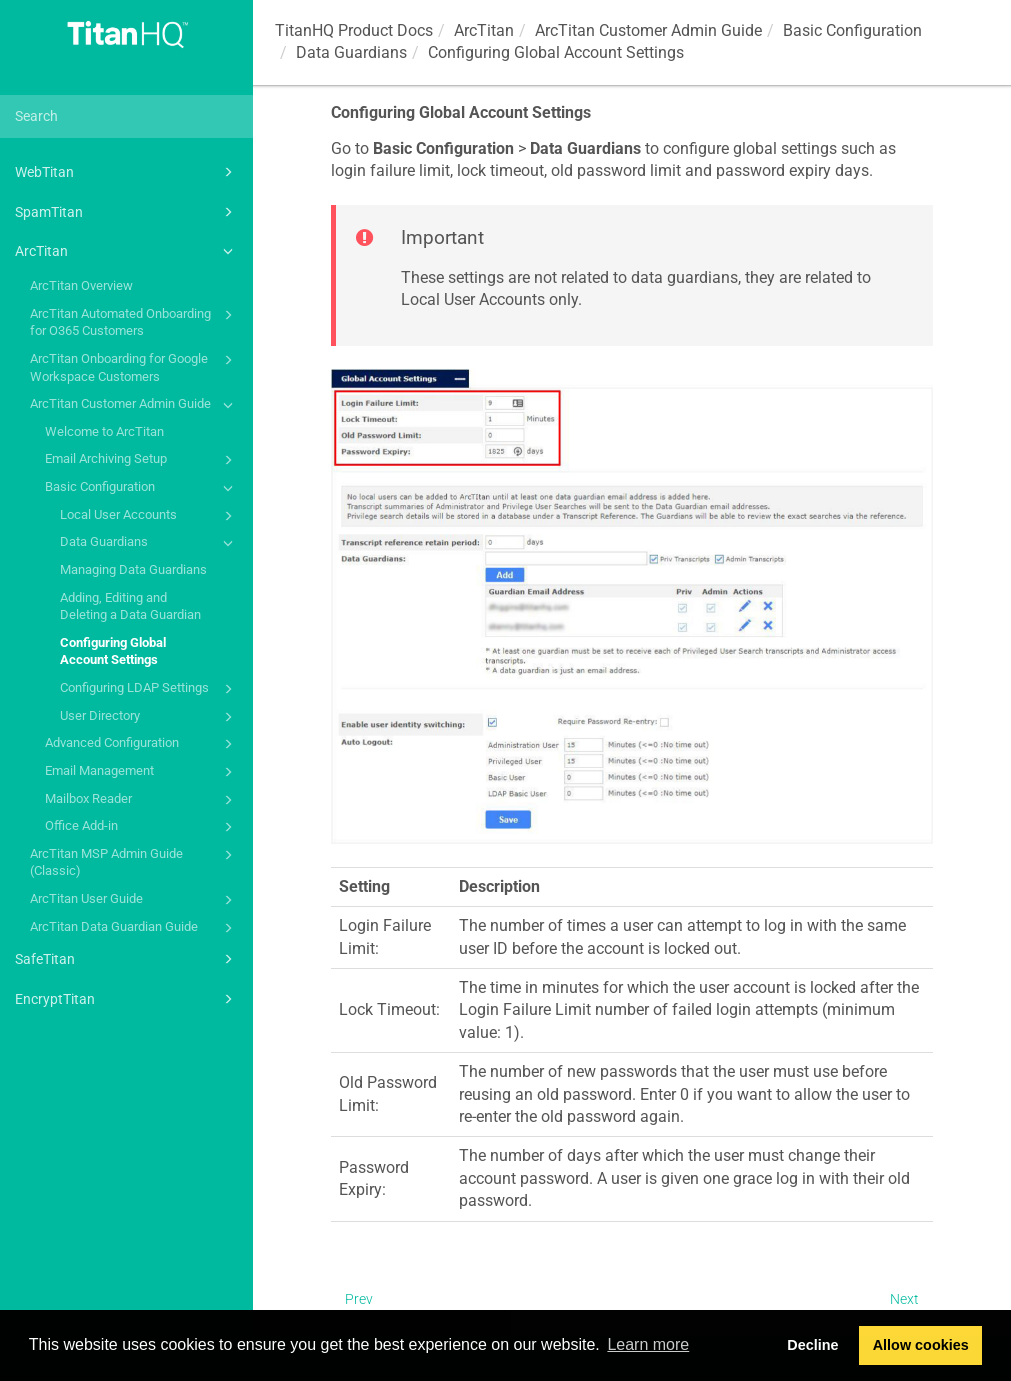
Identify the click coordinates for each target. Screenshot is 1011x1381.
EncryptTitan (127, 999)
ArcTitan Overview (81, 285)
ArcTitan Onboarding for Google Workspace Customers (134, 366)
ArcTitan (127, 251)
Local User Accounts (149, 516)
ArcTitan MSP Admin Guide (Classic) (134, 861)
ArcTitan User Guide (134, 900)
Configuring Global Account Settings (113, 651)
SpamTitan (127, 212)
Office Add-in (142, 827)
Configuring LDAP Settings (149, 689)
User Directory (149, 717)
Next (904, 1299)
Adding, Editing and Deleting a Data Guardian (130, 606)
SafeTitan (127, 959)
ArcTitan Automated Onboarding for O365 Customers (134, 321)
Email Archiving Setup (142, 460)
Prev (359, 1299)
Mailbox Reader (142, 800)
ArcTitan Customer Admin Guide (134, 405)
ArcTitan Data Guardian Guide (134, 928)
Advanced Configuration (142, 744)
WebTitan (127, 172)
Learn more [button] (648, 1344)
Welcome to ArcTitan (104, 431)
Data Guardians (149, 543)
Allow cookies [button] (921, 1345)
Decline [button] (812, 1345)
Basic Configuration (142, 488)
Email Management (142, 772)
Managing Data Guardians (133, 569)
